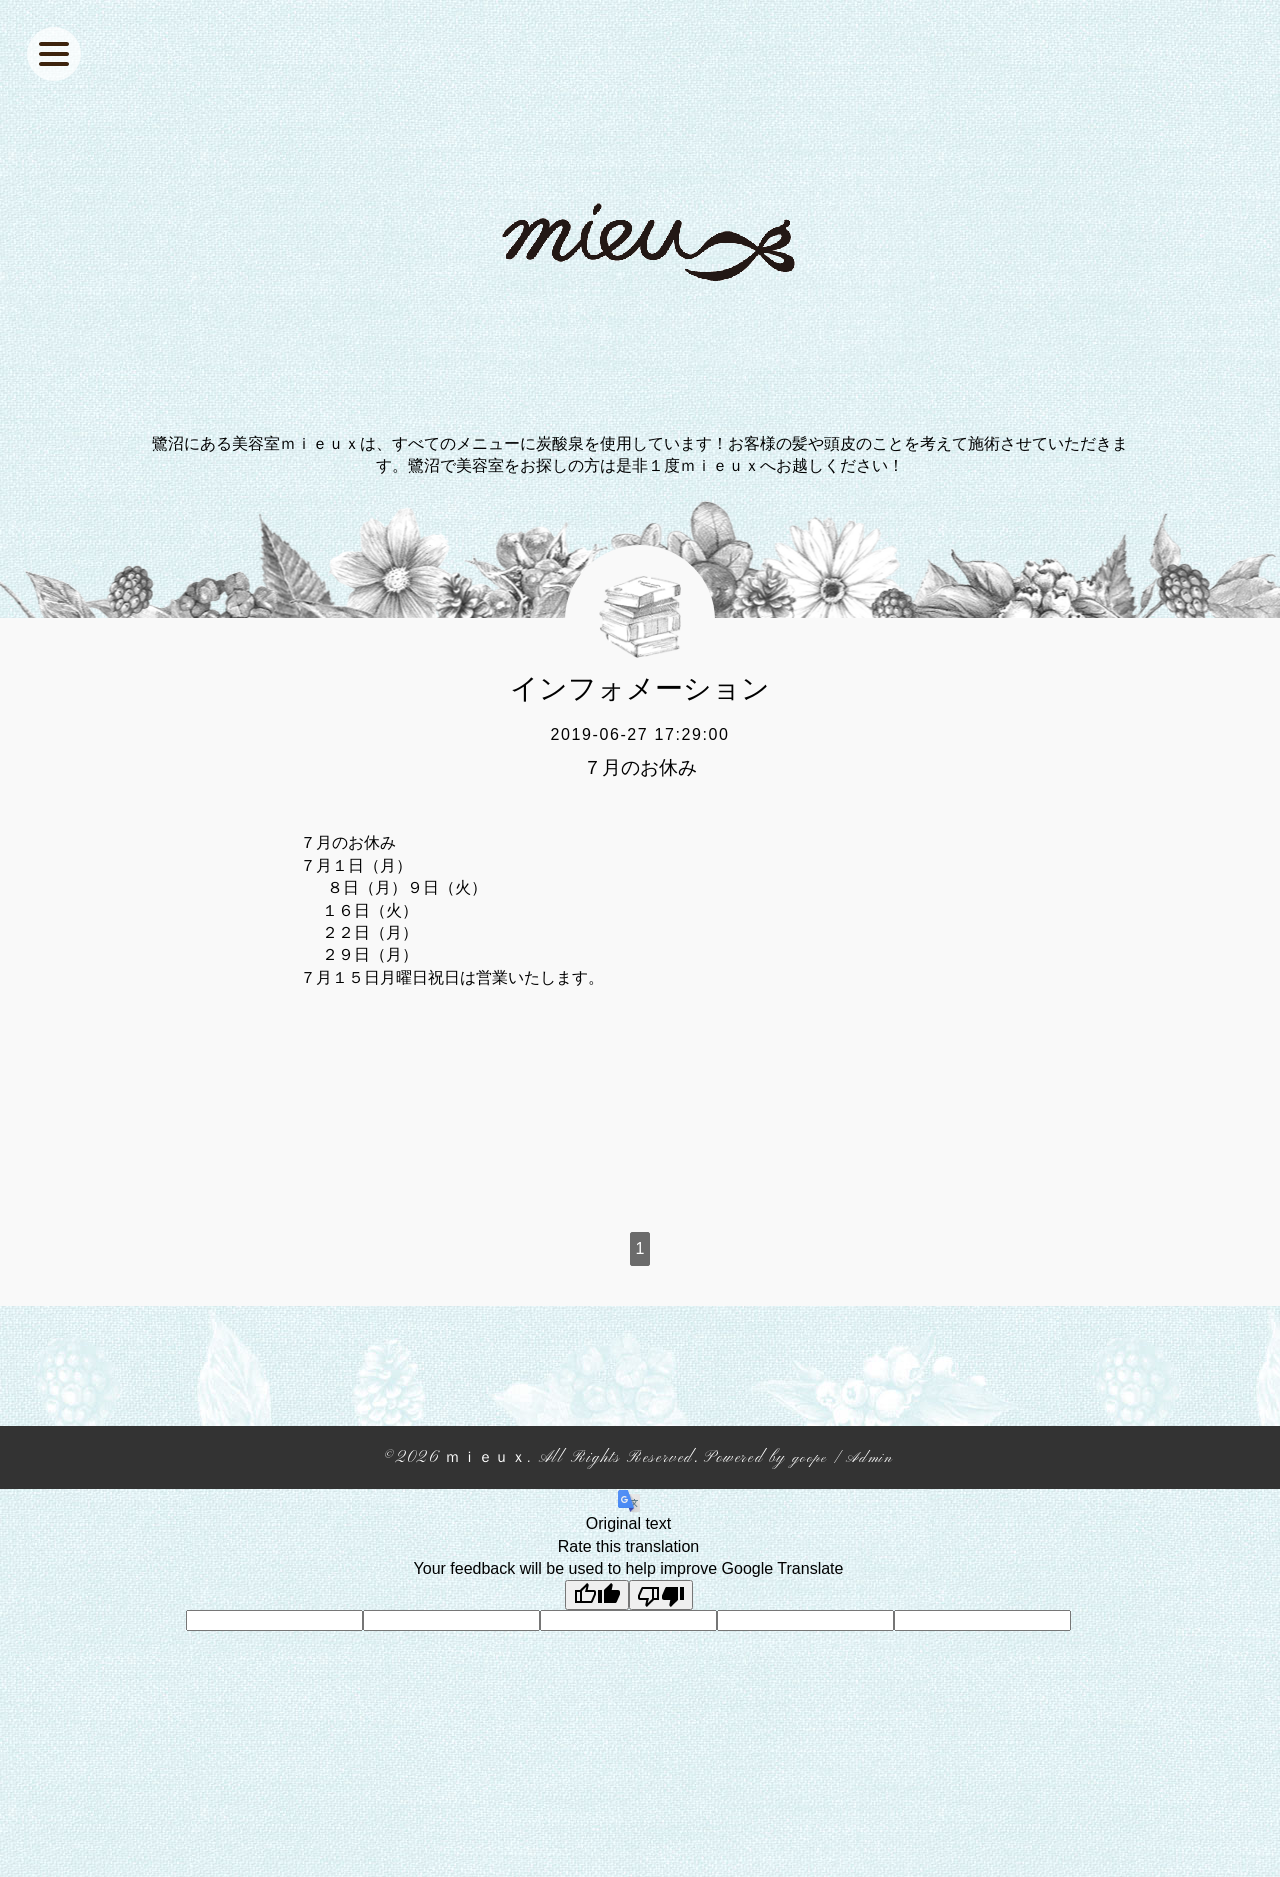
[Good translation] (597, 1595)
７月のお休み (640, 768)
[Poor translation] (661, 1595)
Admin (873, 1458)
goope (810, 1458)
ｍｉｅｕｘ (483, 1458)
